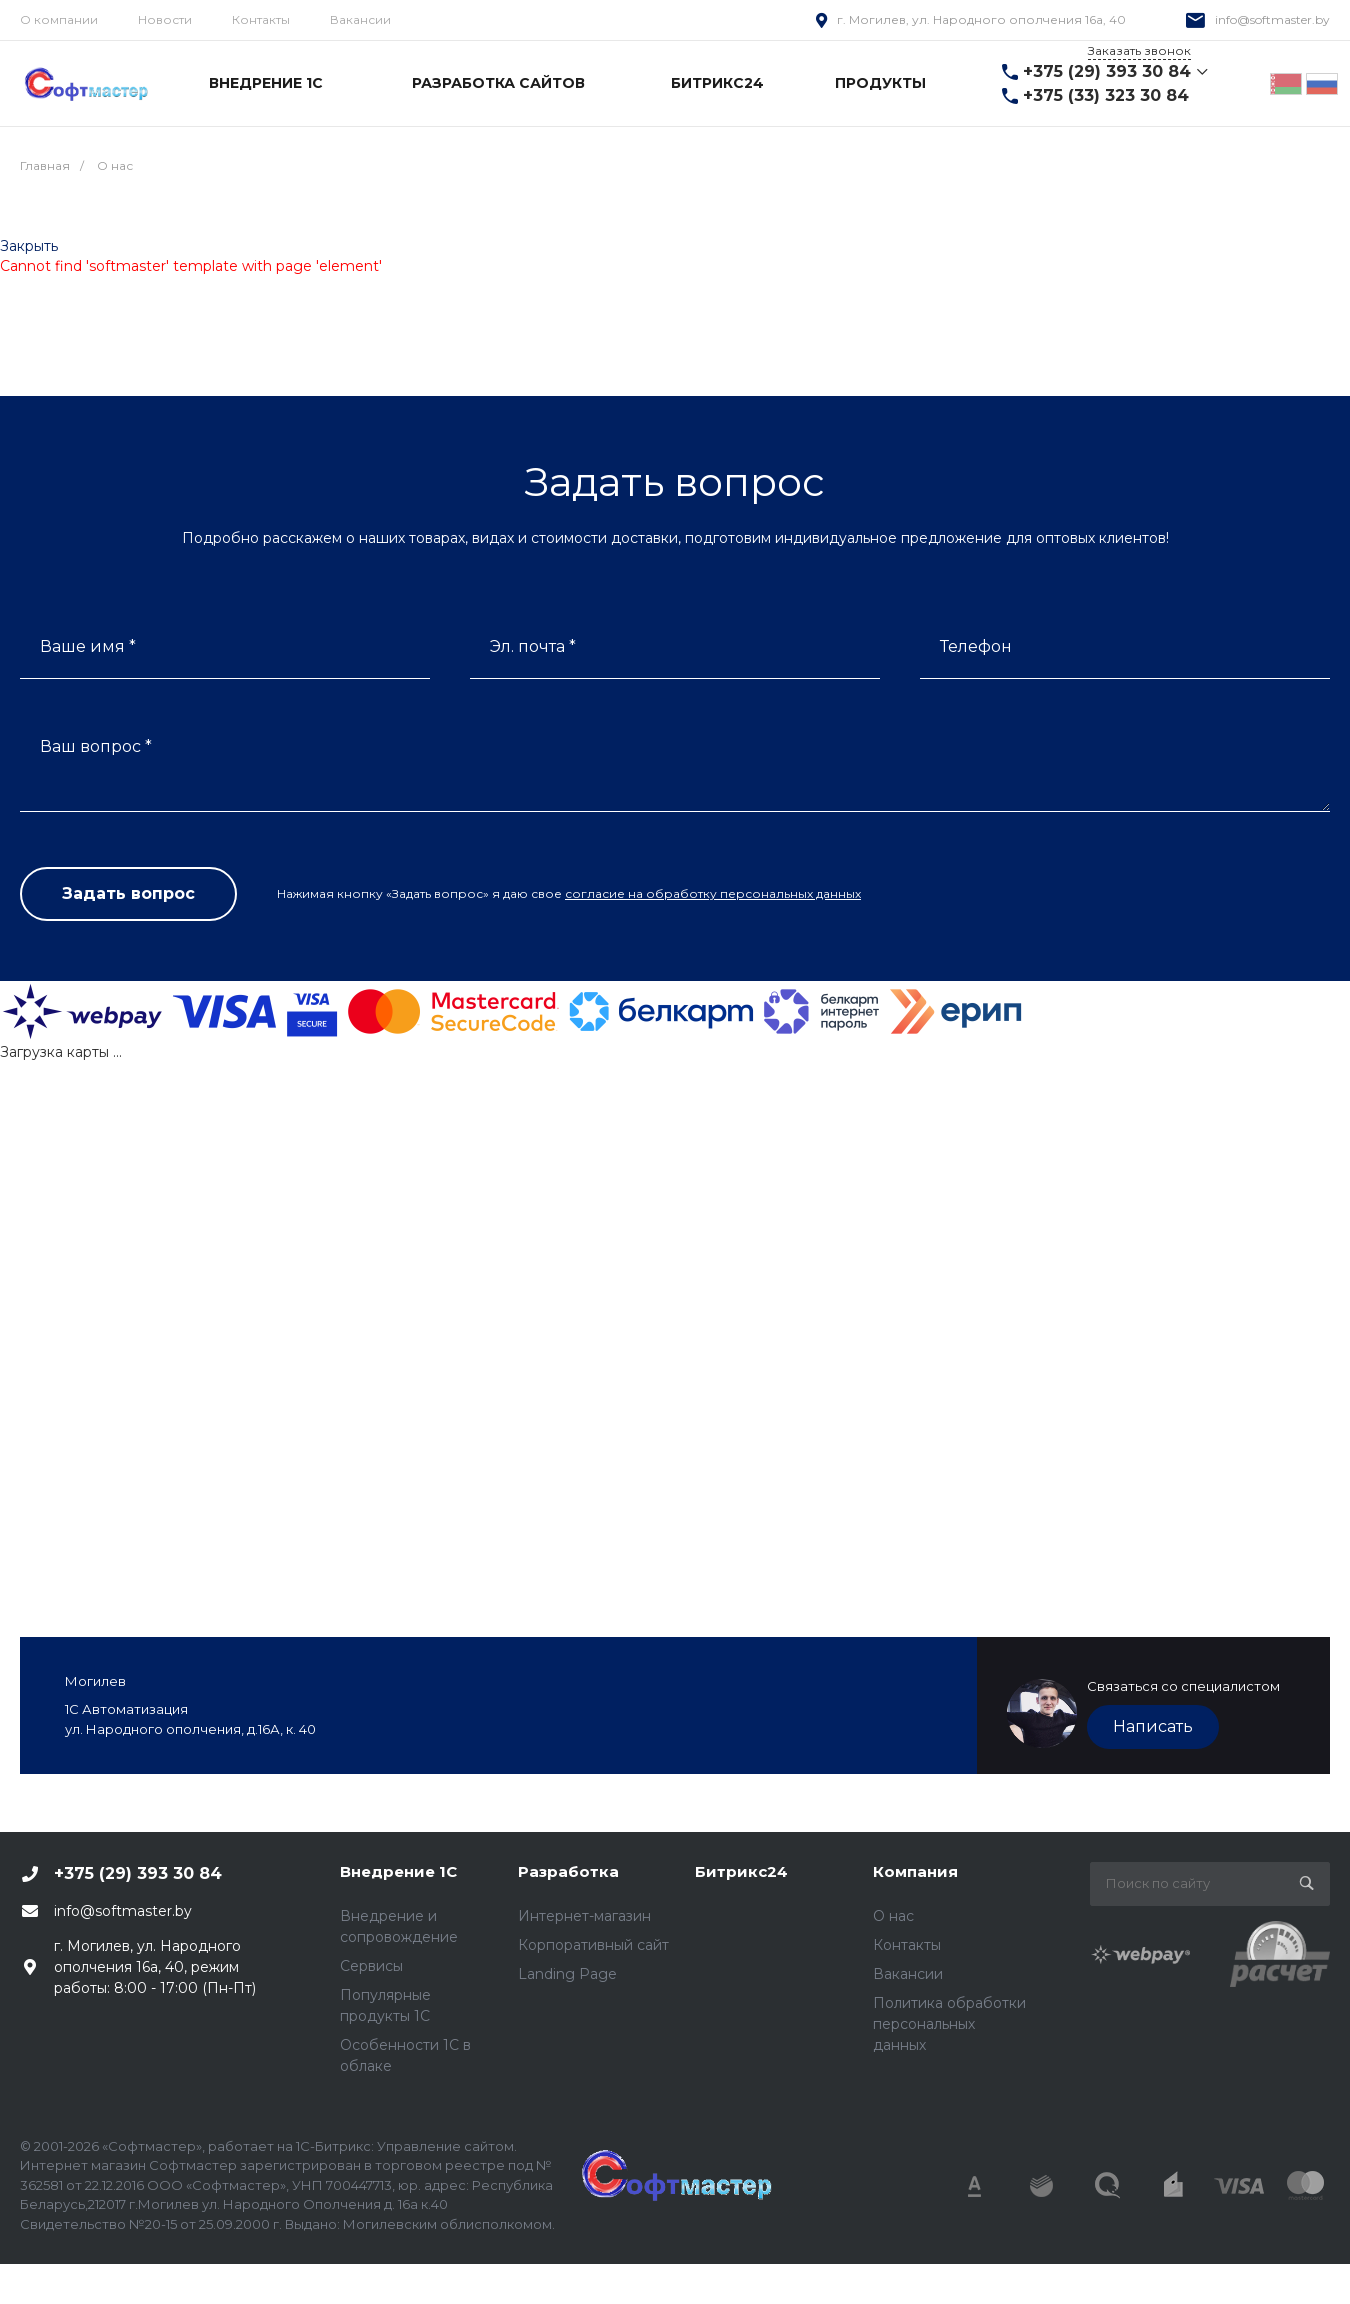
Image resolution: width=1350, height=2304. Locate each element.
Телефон (976, 646)
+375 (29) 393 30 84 (1107, 71)
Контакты (261, 19)
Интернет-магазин (584, 1916)
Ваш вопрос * (96, 746)
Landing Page (567, 1974)
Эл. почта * (533, 646)
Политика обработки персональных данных (949, 2024)
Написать (1153, 1726)
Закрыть (29, 246)
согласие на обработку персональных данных (713, 893)
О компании (59, 19)
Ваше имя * (88, 646)
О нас (893, 1916)
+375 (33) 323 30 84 (1106, 95)
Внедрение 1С (398, 1871)
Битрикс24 (741, 1871)
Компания (915, 1871)
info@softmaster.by (1272, 19)
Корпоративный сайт (593, 1945)
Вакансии (360, 19)
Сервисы (371, 1966)
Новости (165, 19)
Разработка (568, 1871)
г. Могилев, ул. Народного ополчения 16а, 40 (981, 19)
